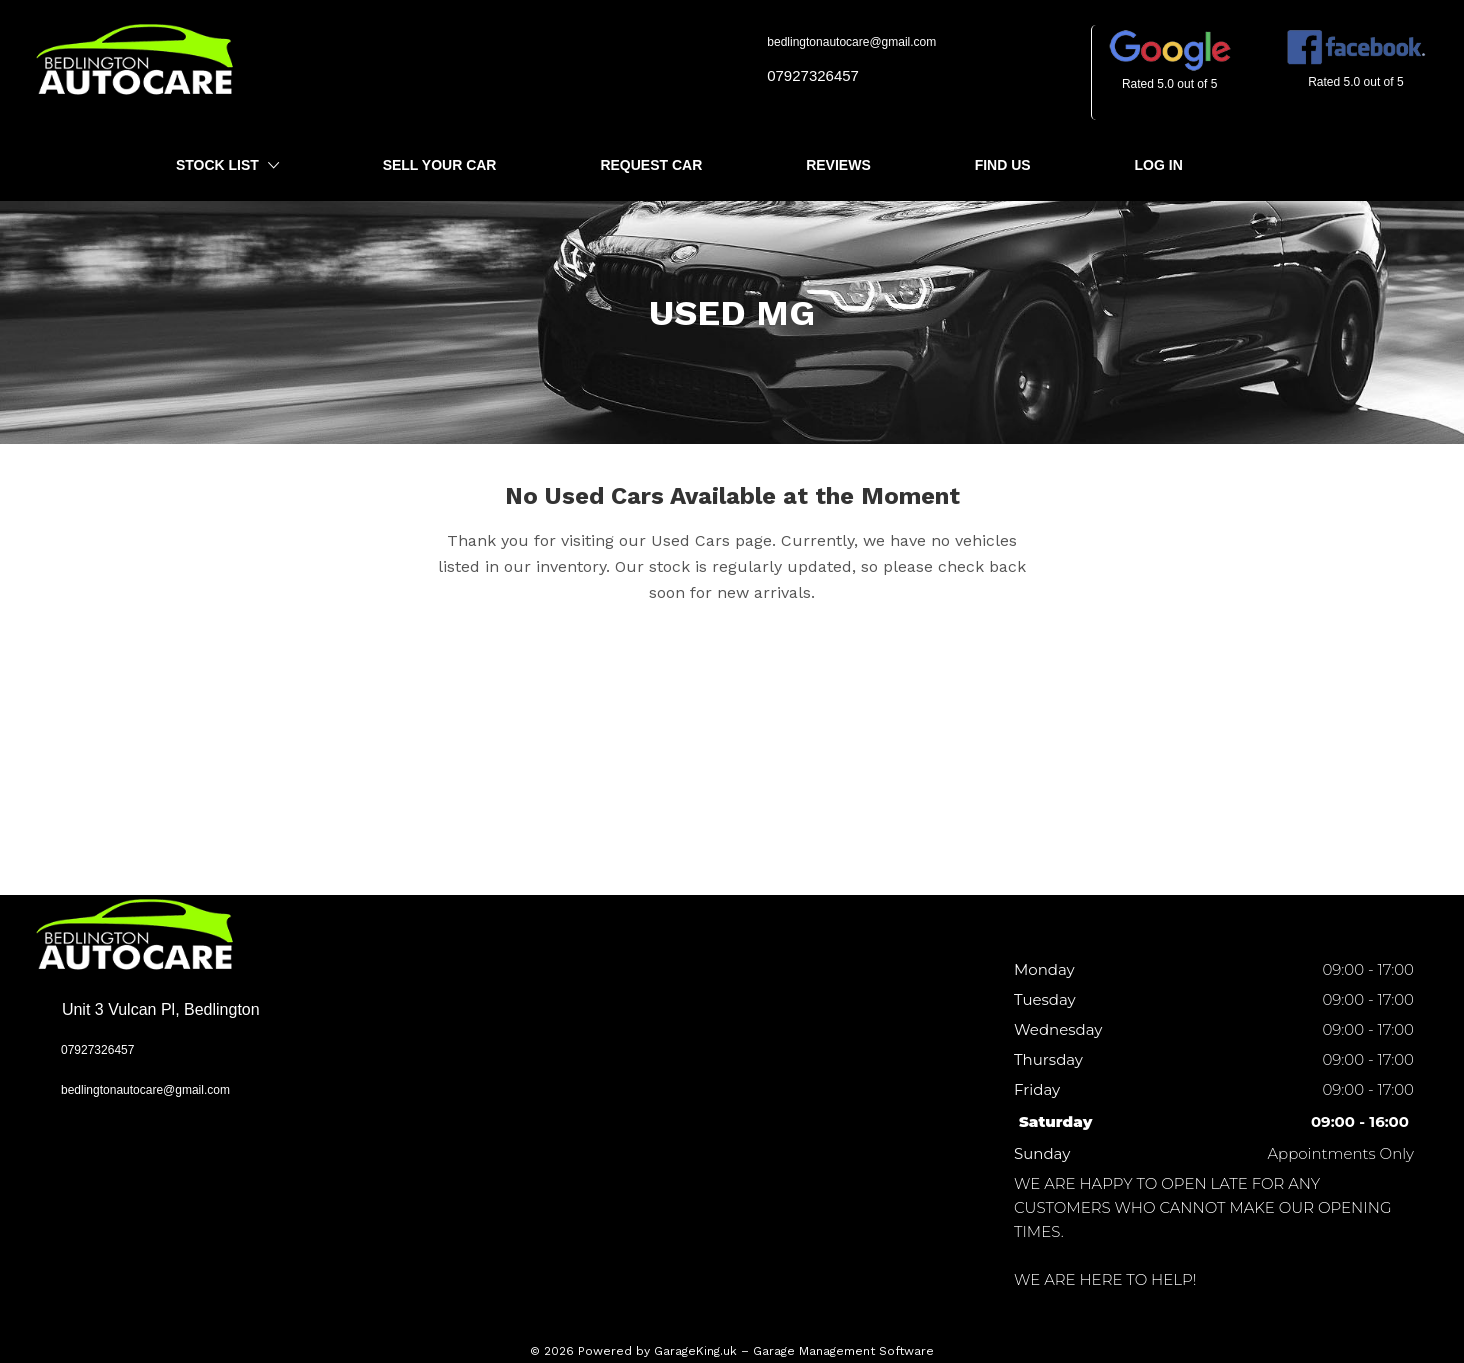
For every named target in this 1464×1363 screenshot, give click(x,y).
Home (51, 165)
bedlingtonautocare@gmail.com (844, 42)
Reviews (838, 165)
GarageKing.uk (695, 1351)
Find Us (1003, 165)
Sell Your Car (440, 165)
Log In (1159, 165)
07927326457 (805, 75)
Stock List (227, 166)
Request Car (651, 165)
